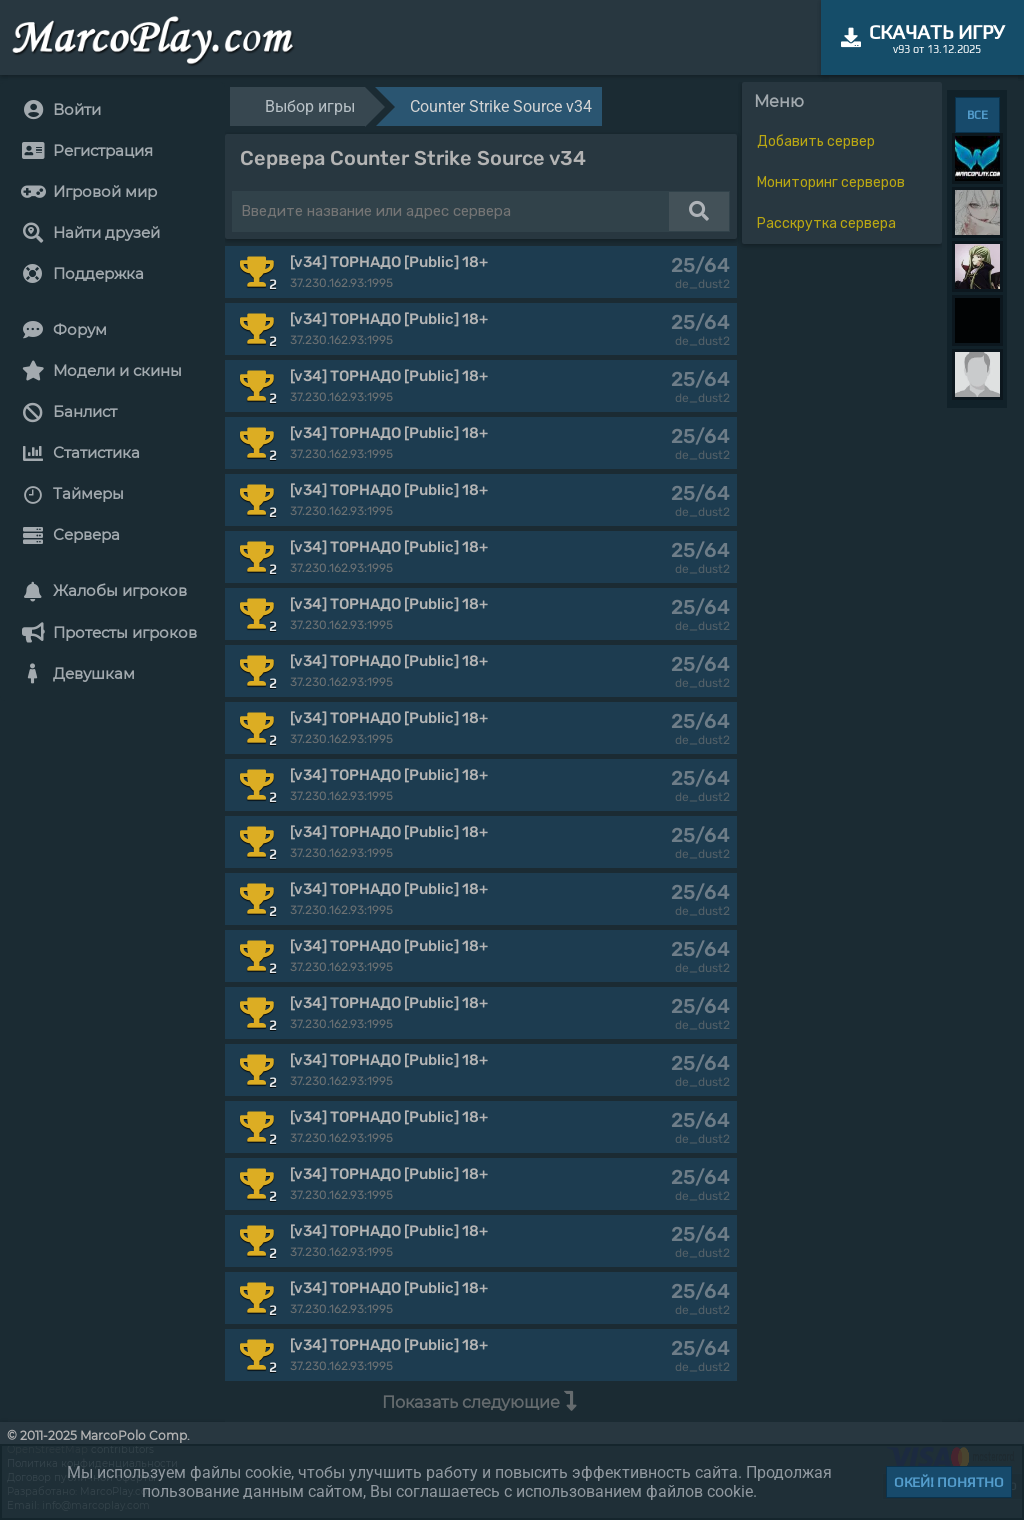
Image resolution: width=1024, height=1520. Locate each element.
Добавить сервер (816, 141)
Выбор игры (310, 106)
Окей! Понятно (949, 1482)
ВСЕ (977, 115)
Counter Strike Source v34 (501, 106)
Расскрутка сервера (826, 223)
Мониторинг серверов (831, 182)
